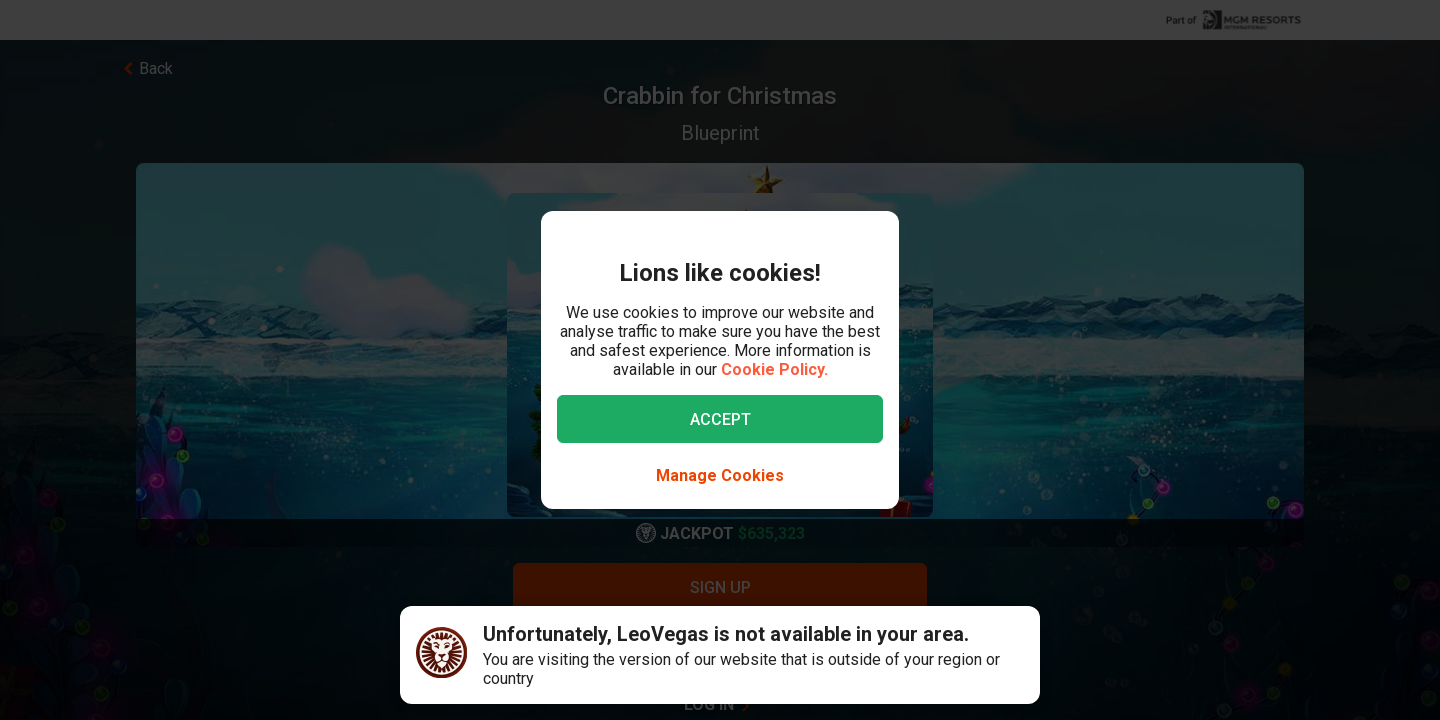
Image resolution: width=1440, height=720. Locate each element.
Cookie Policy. (774, 369)
